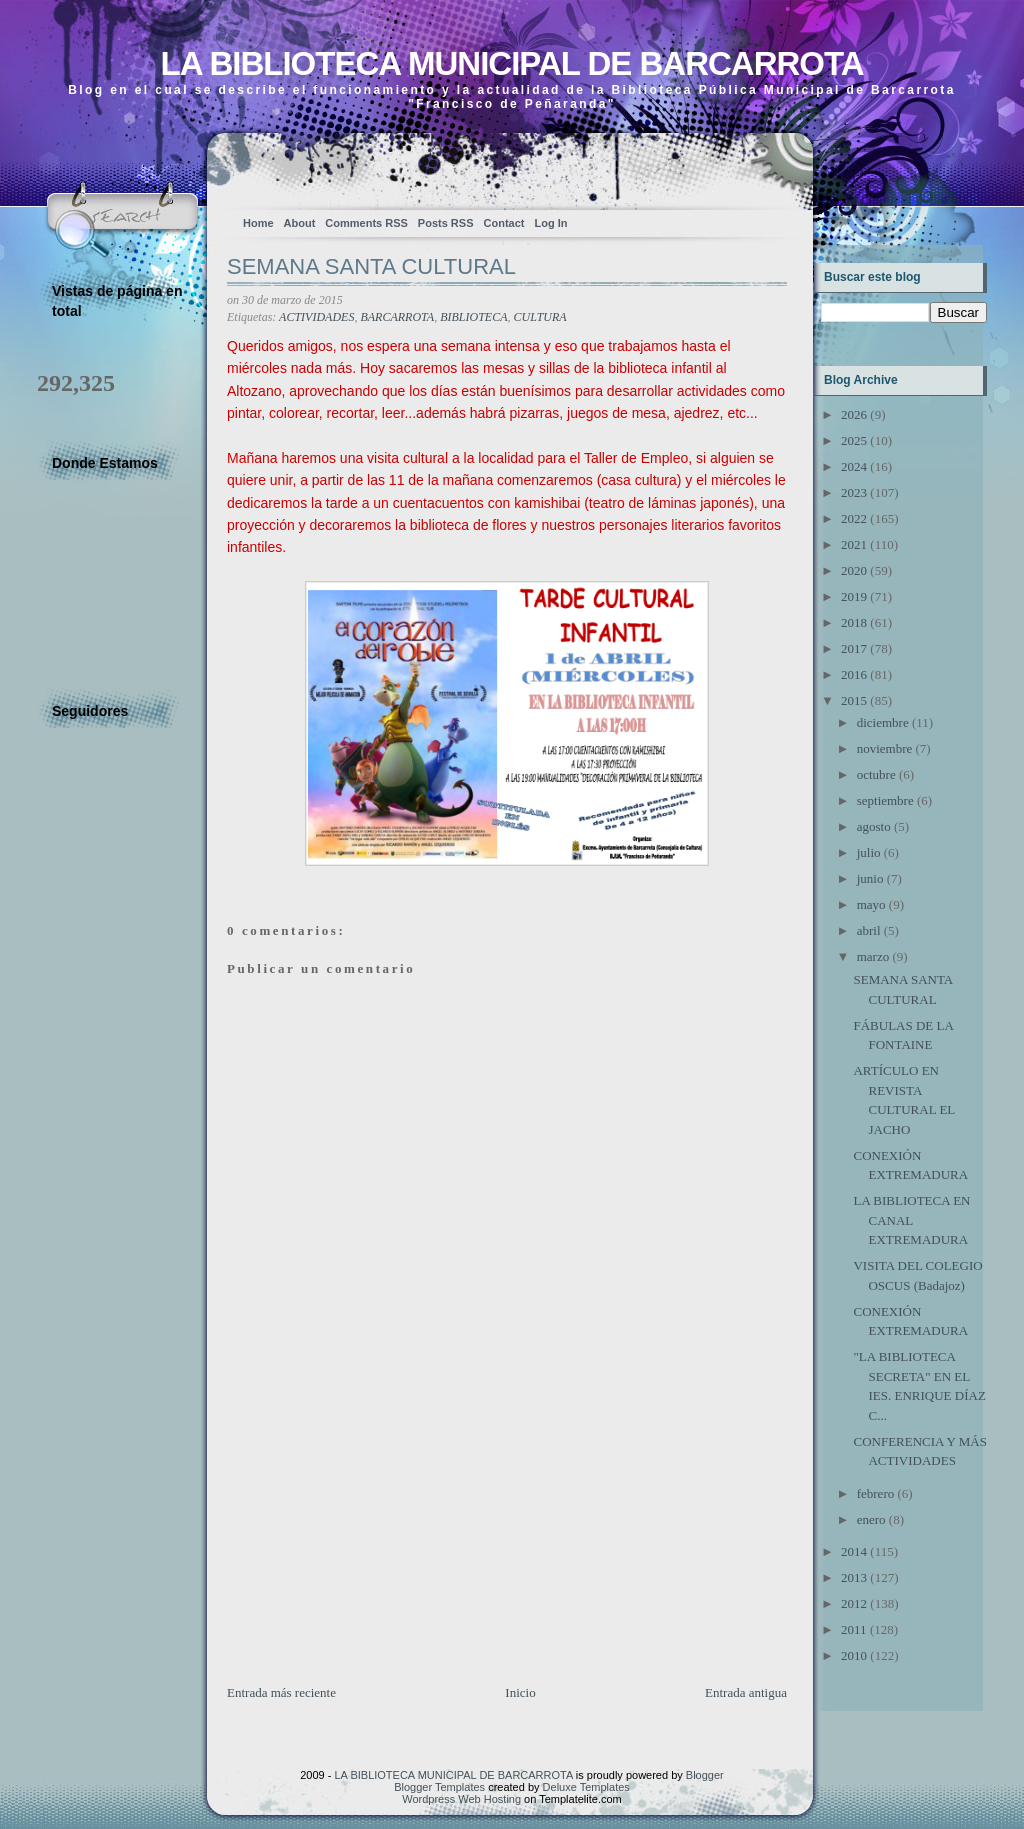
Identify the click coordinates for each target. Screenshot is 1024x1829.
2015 (854, 700)
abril (869, 930)
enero (871, 1519)
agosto (874, 826)
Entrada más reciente (281, 1692)
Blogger (705, 1775)
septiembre (885, 800)
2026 (854, 414)
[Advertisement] (377, 1543)
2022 (854, 518)
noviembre (885, 748)
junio (870, 878)
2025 (854, 440)
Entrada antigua (746, 1692)
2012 (854, 1603)
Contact (504, 223)
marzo (873, 956)
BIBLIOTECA (473, 317)
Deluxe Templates (586, 1787)
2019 (854, 596)
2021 (854, 544)
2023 (854, 492)
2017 (854, 648)
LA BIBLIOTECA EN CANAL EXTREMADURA (911, 1220)
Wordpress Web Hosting (461, 1799)
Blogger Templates (439, 1787)
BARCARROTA (397, 317)
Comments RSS (366, 223)
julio (869, 852)
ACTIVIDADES (316, 317)
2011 (854, 1629)
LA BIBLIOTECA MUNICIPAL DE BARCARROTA (511, 63)
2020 (854, 570)
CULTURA (540, 317)
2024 (854, 466)
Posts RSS (446, 223)
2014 (854, 1551)
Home (258, 223)
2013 (854, 1577)
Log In (550, 223)
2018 (854, 622)
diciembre (883, 722)
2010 (854, 1655)
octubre (876, 774)
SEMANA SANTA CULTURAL (371, 266)
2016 (854, 674)
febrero (876, 1493)
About (300, 223)
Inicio (520, 1692)
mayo (871, 904)
